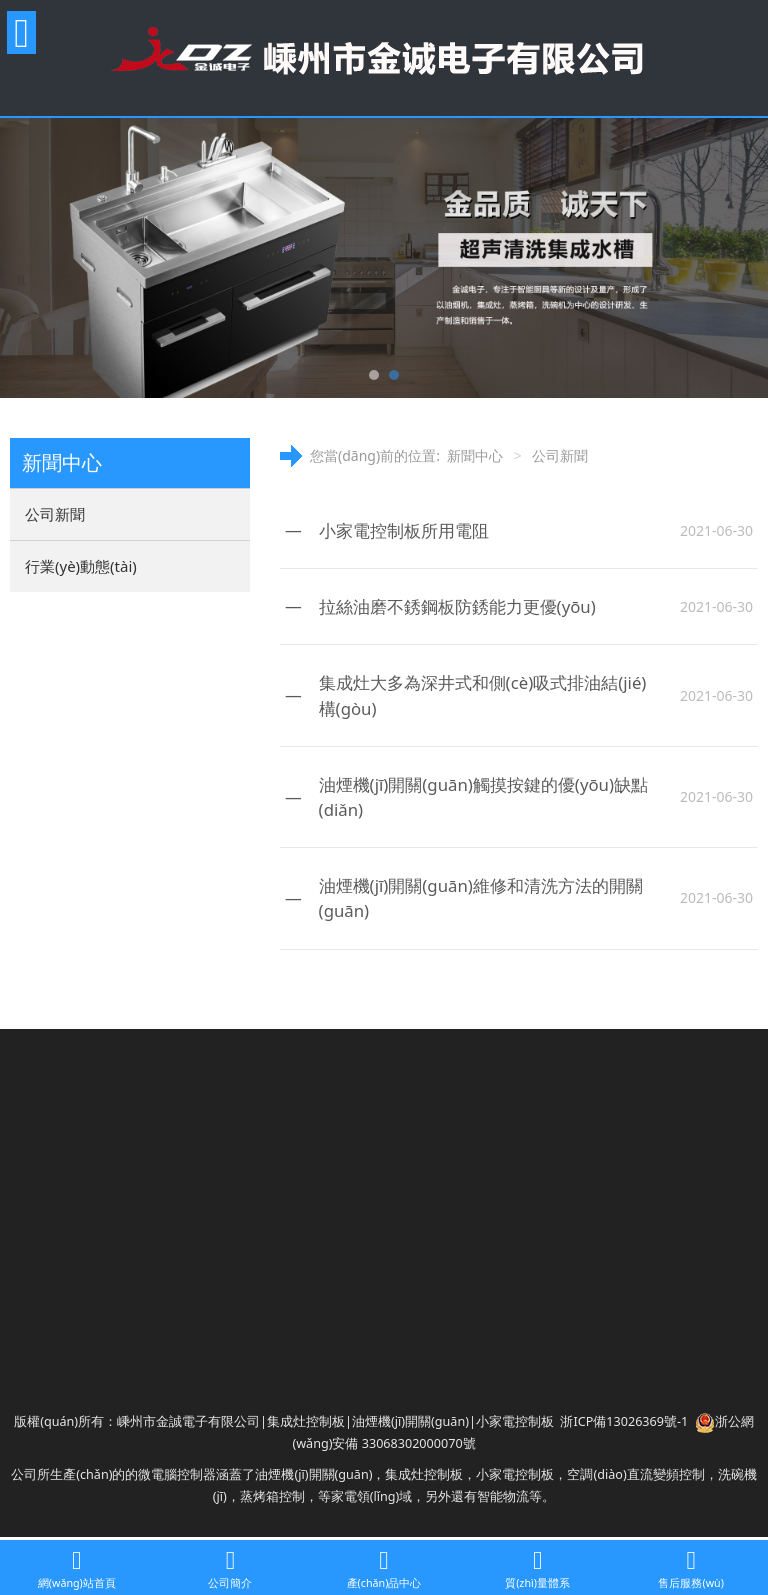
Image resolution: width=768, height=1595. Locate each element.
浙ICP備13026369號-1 (624, 1421)
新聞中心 (475, 455)
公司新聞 (55, 514)
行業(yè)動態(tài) (81, 566)
